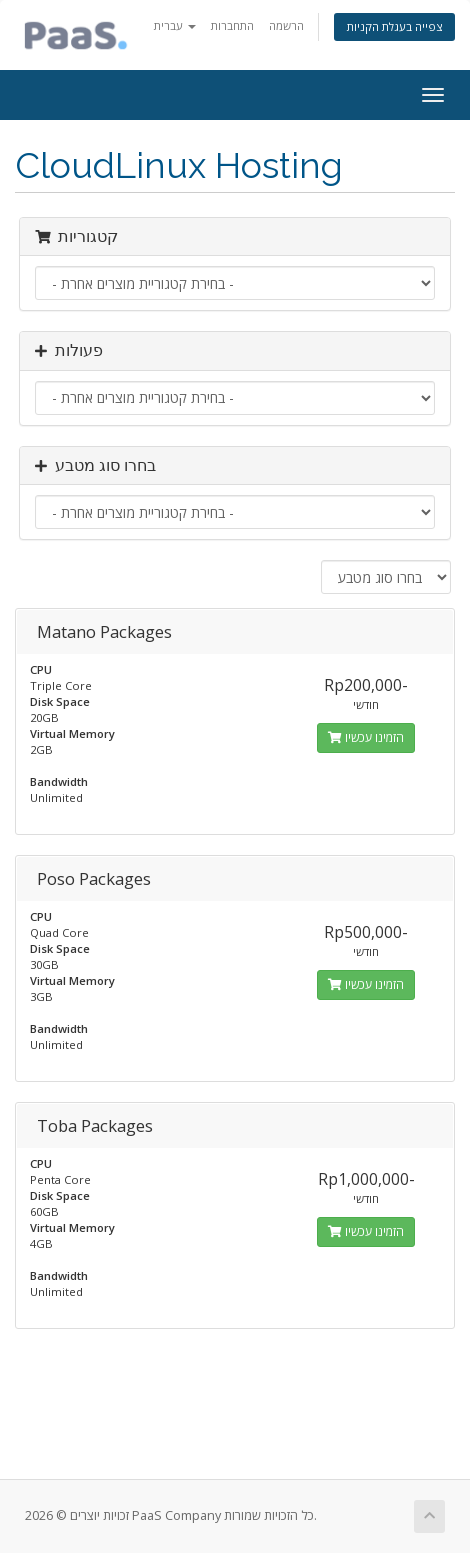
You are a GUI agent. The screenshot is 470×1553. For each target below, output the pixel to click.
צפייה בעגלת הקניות (394, 26)
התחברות (232, 25)
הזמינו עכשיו (366, 737)
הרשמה (286, 25)
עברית (175, 25)
